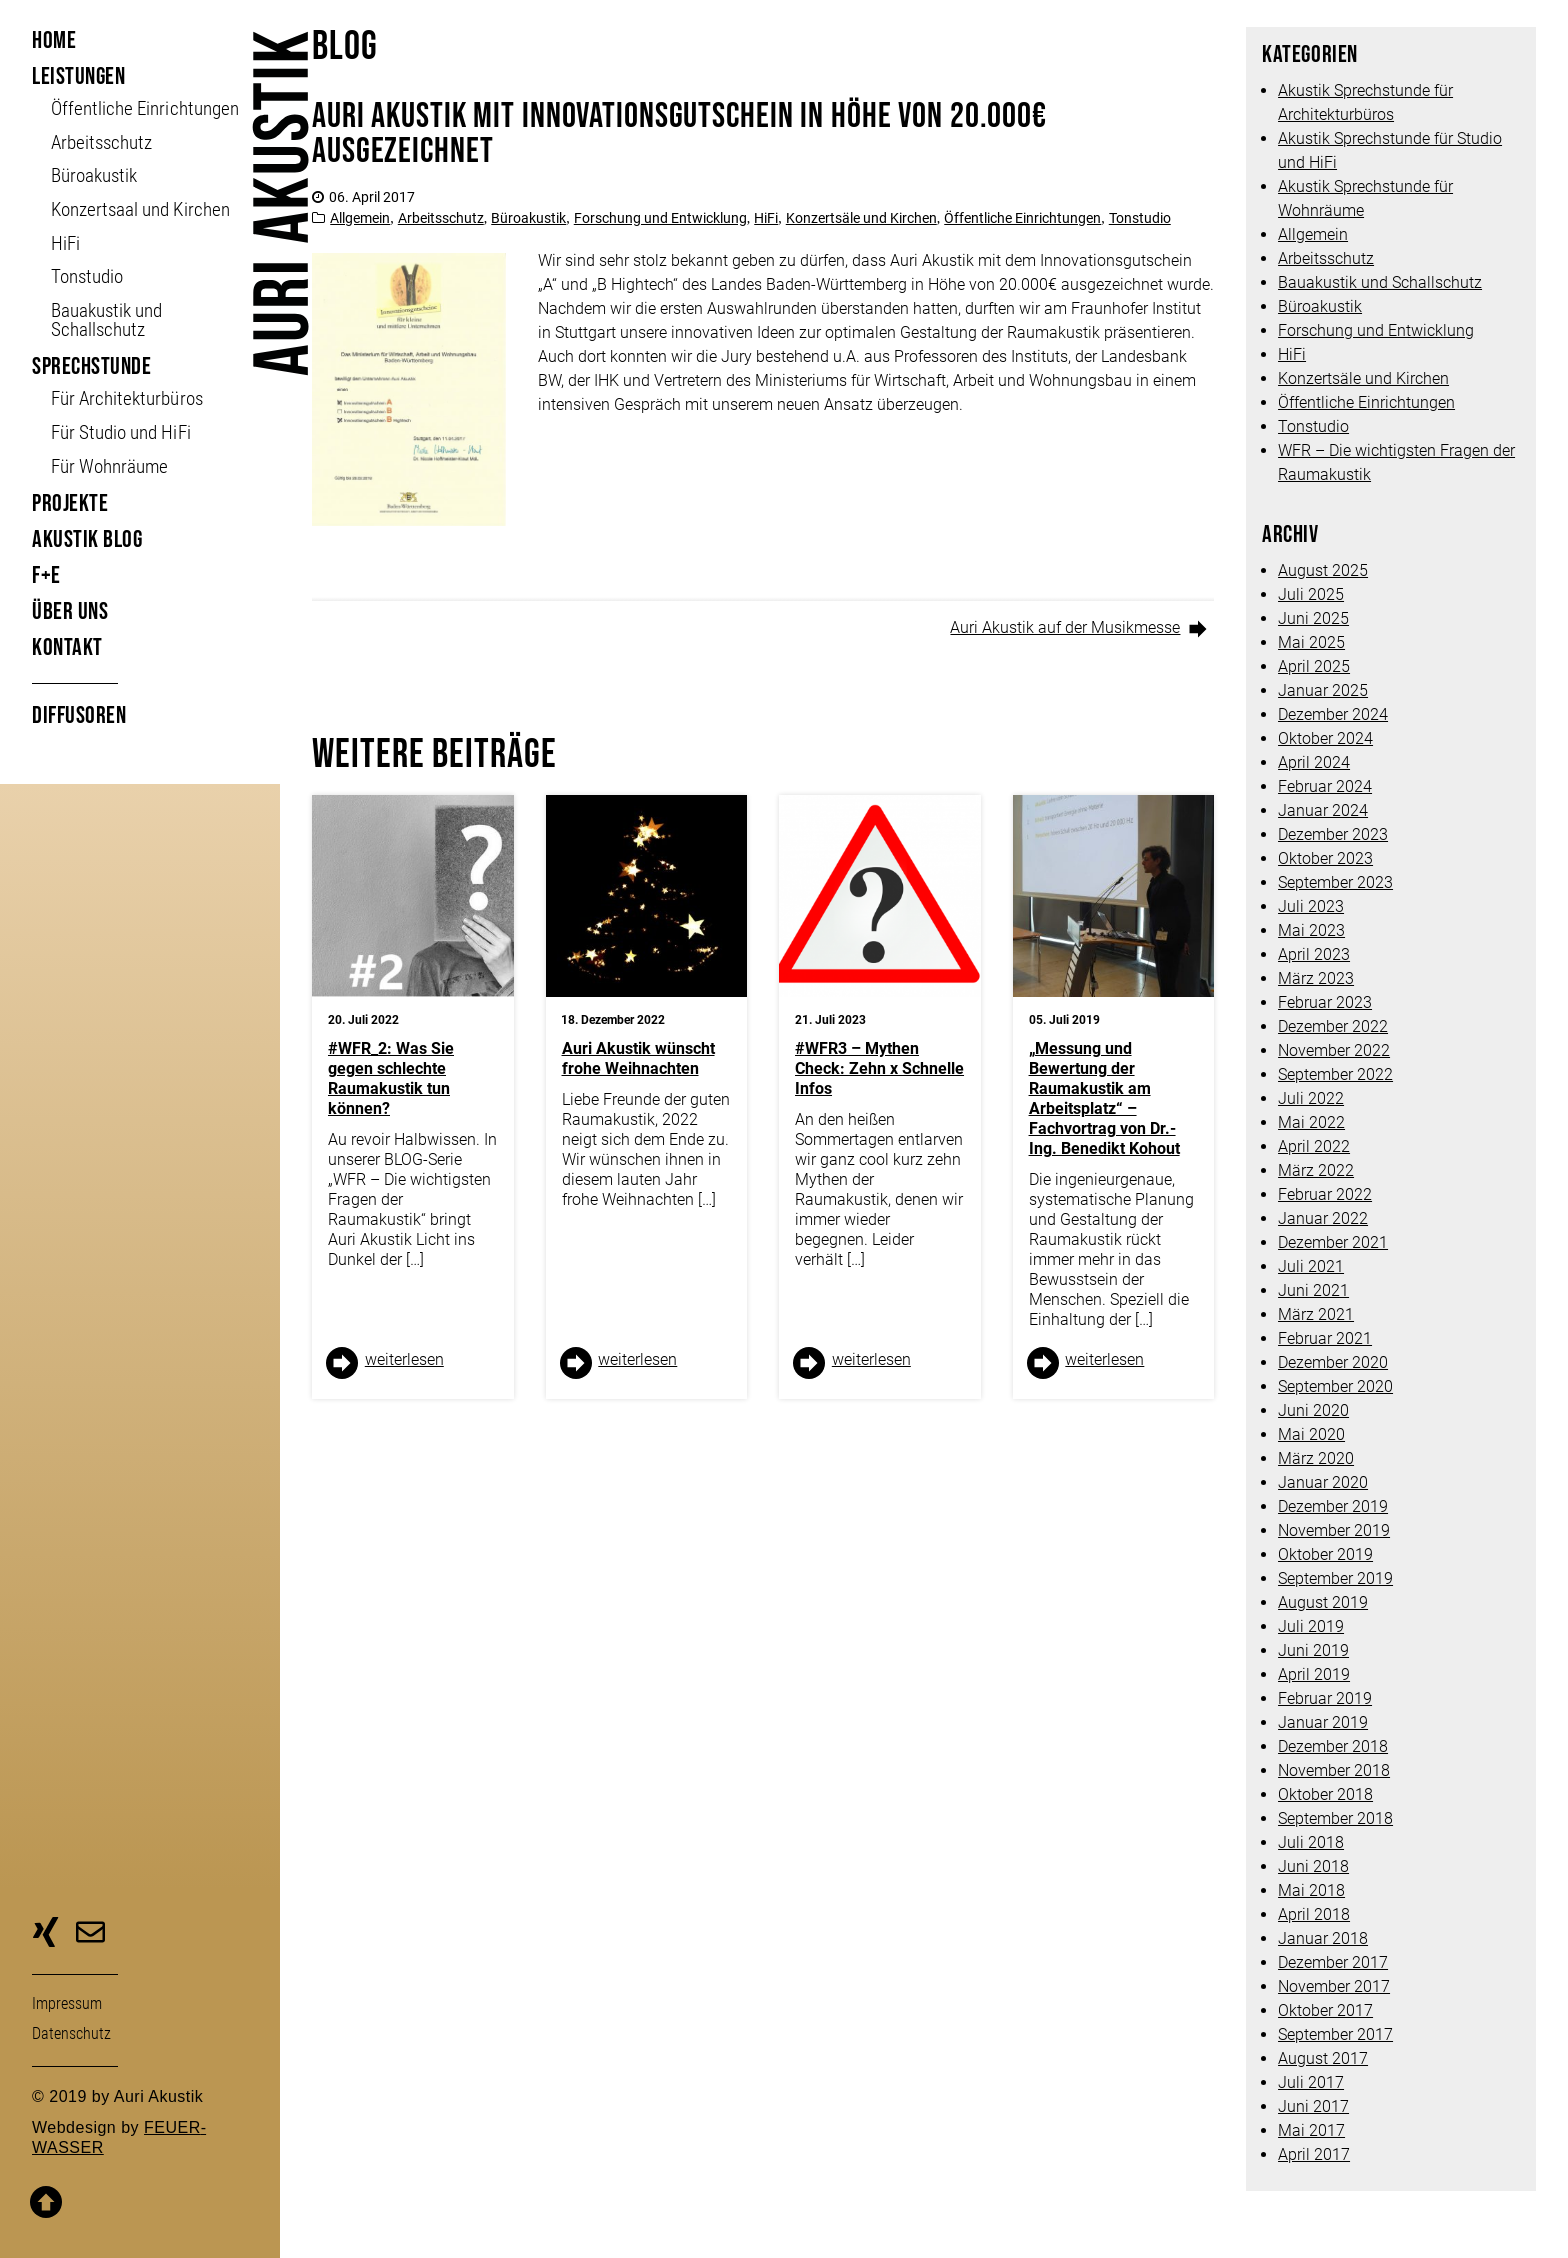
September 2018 (1335, 1818)
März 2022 (1316, 1170)
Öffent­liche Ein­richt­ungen (144, 108)
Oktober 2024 (1325, 738)
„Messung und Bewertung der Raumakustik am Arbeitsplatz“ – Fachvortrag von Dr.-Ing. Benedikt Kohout (1104, 1098)
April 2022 (1314, 1146)
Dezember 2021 (1333, 1242)
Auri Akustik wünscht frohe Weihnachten (638, 1058)
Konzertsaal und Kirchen (140, 209)
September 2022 (1335, 1074)
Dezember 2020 (1333, 1362)
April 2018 (1314, 1914)
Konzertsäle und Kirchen (861, 218)
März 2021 (1316, 1314)
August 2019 (1323, 1602)
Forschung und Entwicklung (660, 218)
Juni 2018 (1313, 1866)
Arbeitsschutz (101, 142)
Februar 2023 (1325, 1002)
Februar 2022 (1325, 1194)
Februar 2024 (1325, 786)
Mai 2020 (1311, 1434)
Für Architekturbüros (126, 398)
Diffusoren (79, 715)
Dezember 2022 (1333, 1026)
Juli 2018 (1311, 1842)
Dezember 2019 (1333, 1506)
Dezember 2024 (1333, 714)
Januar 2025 (1323, 690)
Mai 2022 (1311, 1122)
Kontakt (67, 647)
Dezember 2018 (1333, 1746)
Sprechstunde (91, 366)
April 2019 (1314, 1674)
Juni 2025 (1313, 618)
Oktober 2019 (1325, 1554)
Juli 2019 (1311, 1626)
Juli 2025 (1311, 594)
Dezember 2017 (1333, 1962)
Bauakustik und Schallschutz (106, 320)
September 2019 (1335, 1578)
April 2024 (1314, 762)
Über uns (70, 611)
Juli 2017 (1311, 2082)
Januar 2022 (1323, 1218)
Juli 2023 (1311, 906)
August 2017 (1323, 2058)
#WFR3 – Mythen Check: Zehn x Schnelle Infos (879, 1068)
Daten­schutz (71, 2033)
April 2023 (1314, 954)
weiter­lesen (404, 1359)
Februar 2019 (1325, 1698)
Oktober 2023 (1325, 858)
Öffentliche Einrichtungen (1022, 218)
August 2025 (1323, 570)
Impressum (67, 2003)
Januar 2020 (1323, 1482)
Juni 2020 (1313, 1410)
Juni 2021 (1313, 1290)
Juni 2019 (1313, 1650)
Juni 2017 (1313, 2106)
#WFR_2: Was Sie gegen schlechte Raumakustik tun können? (391, 1078)
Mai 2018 (1311, 1890)
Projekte (70, 503)
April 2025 (1314, 666)
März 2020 (1316, 1458)
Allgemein (360, 218)
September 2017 (1335, 2034)
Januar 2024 (1323, 810)
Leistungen (78, 76)
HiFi (65, 243)
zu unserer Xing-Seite (45, 1935)
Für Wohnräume (109, 466)
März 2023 (1316, 978)
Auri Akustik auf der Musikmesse (1065, 627)
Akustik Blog (87, 539)
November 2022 (1334, 1050)
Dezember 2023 (1333, 834)
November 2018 (1334, 1770)
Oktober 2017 (1325, 2010)
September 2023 (1335, 882)
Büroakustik (94, 175)
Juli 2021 (1311, 1266)
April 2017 (1314, 2154)
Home (54, 40)
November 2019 (1334, 1530)
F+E (46, 575)
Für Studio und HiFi (120, 432)
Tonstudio (87, 276)
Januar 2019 (1323, 1722)
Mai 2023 (1311, 930)
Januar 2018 (1323, 1938)
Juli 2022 (1311, 1098)
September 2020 (1335, 1386)
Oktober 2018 (1325, 1794)
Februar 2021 (1325, 1338)
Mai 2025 (1311, 642)
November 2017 (1334, 1986)
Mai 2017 (1311, 2130)
